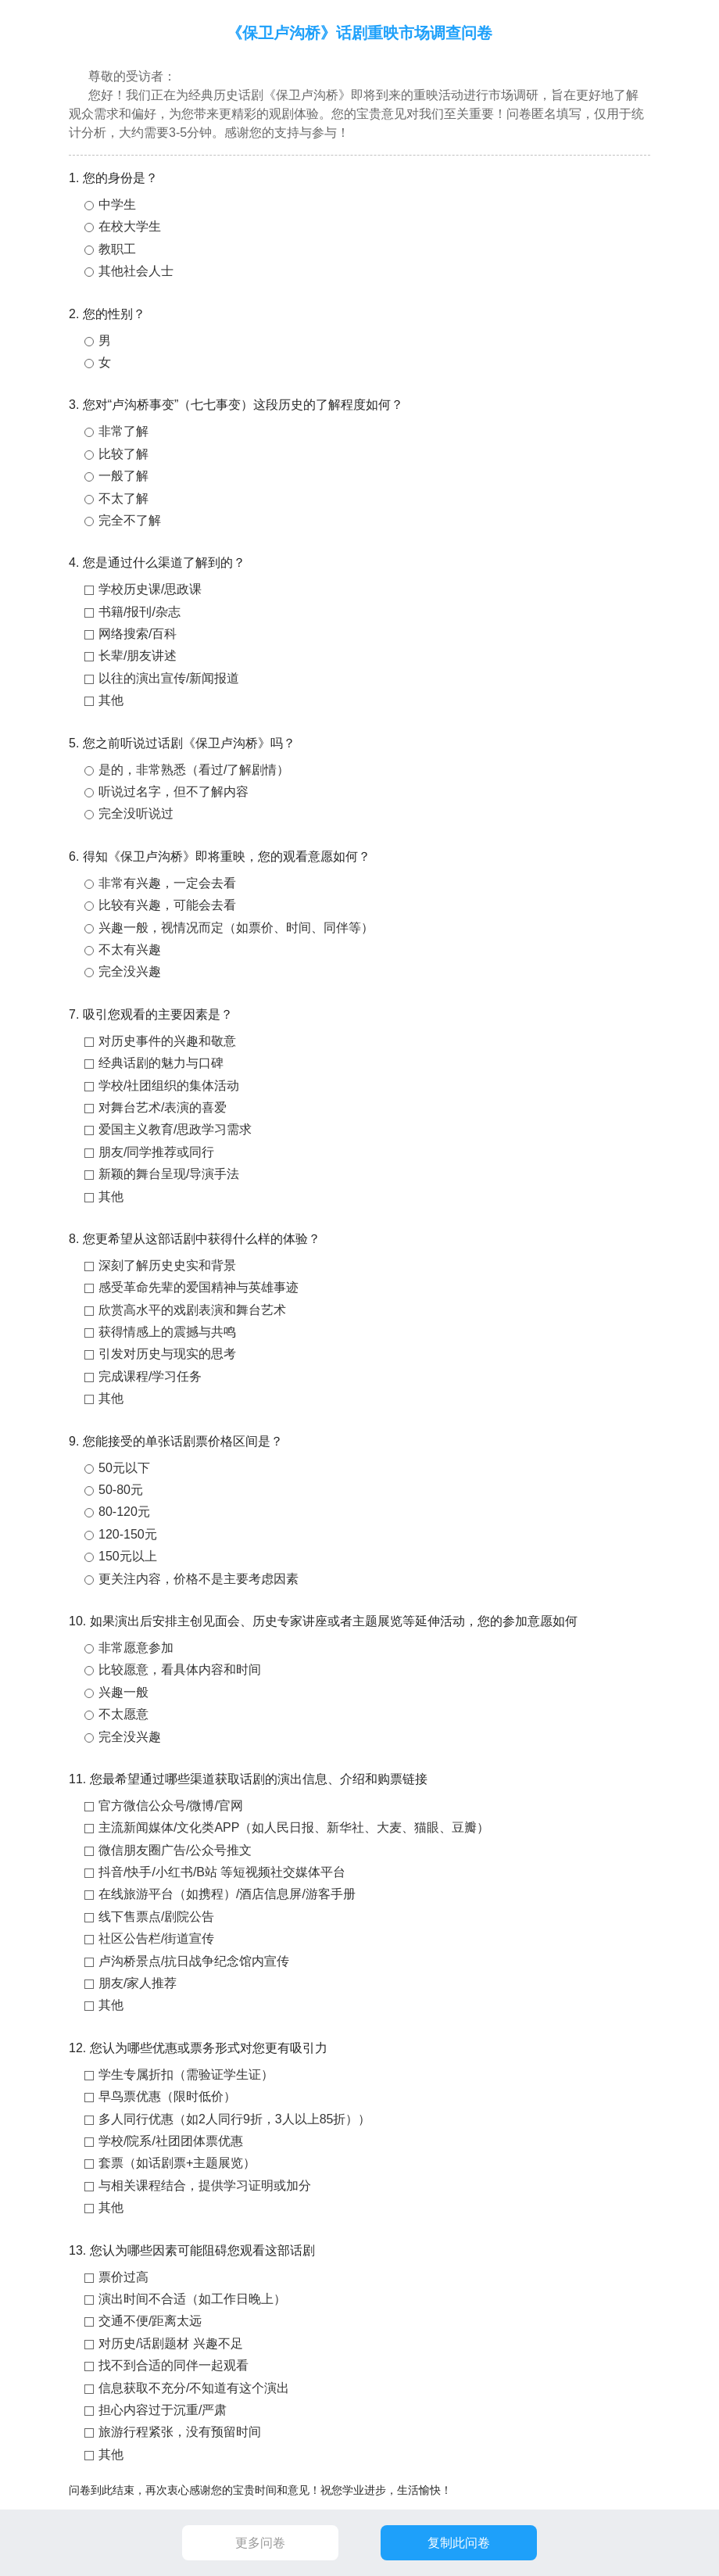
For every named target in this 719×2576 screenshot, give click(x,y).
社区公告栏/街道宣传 (156, 1938)
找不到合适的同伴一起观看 (173, 2365)
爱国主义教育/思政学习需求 (175, 1129)
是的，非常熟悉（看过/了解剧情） (193, 769)
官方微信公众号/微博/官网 (170, 1805)
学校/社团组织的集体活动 (168, 1085)
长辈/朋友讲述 (137, 655)
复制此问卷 (458, 2542)
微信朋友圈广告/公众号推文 (175, 1850)
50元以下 (124, 1467)
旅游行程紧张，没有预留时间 (179, 2431)
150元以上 (127, 1556)
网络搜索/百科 (137, 633)
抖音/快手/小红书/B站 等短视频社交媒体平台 (221, 1872)
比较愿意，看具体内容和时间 (179, 1669)
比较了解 (123, 453)
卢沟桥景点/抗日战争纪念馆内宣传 (193, 1961)
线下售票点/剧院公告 (156, 1916)
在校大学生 (129, 226)
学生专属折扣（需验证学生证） (186, 2074)
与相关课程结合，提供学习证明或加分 (204, 2185)
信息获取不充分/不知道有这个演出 (193, 2388)
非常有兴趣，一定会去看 (167, 883)
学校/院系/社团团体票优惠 (170, 2141)
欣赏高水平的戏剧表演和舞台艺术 (192, 1310)
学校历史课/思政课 (150, 589)
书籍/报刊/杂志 (139, 611)
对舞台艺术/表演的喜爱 (162, 1107)
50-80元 (120, 1489)
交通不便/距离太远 (150, 2320)
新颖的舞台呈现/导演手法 (168, 1174)
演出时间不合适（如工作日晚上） (192, 2299)
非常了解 (123, 431)
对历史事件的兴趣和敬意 (167, 1041)
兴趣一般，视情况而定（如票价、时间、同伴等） (236, 927)
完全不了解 (129, 520)
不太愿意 (123, 1714)
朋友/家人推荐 (137, 1983)
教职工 (117, 249)
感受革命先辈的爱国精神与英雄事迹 (198, 1287)
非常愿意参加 (135, 1647)
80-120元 (124, 1511)
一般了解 (123, 475)
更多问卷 (260, 2542)
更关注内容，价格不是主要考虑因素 (198, 1578)
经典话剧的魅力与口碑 (161, 1062)
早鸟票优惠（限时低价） (167, 2096)
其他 (110, 700)
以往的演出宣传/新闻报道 (168, 678)
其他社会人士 (135, 271)
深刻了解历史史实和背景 (167, 1265)
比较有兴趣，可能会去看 (167, 905)
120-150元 (127, 1534)
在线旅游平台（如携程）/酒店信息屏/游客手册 (227, 1894)
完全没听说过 (135, 813)
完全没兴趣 (129, 971)
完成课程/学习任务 (150, 1376)
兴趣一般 (123, 1692)
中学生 (117, 204)
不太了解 (123, 498)
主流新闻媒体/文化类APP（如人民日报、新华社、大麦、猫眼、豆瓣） (293, 1827)
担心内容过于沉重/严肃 (162, 2410)
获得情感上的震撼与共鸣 (167, 1331)
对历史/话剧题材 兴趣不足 (170, 2343)
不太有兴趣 (129, 949)
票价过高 (123, 2277)
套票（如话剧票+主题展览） (177, 2162)
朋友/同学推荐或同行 (156, 1152)
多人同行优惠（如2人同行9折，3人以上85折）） (234, 2119)
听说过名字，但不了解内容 (173, 791)
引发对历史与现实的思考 (167, 1353)
